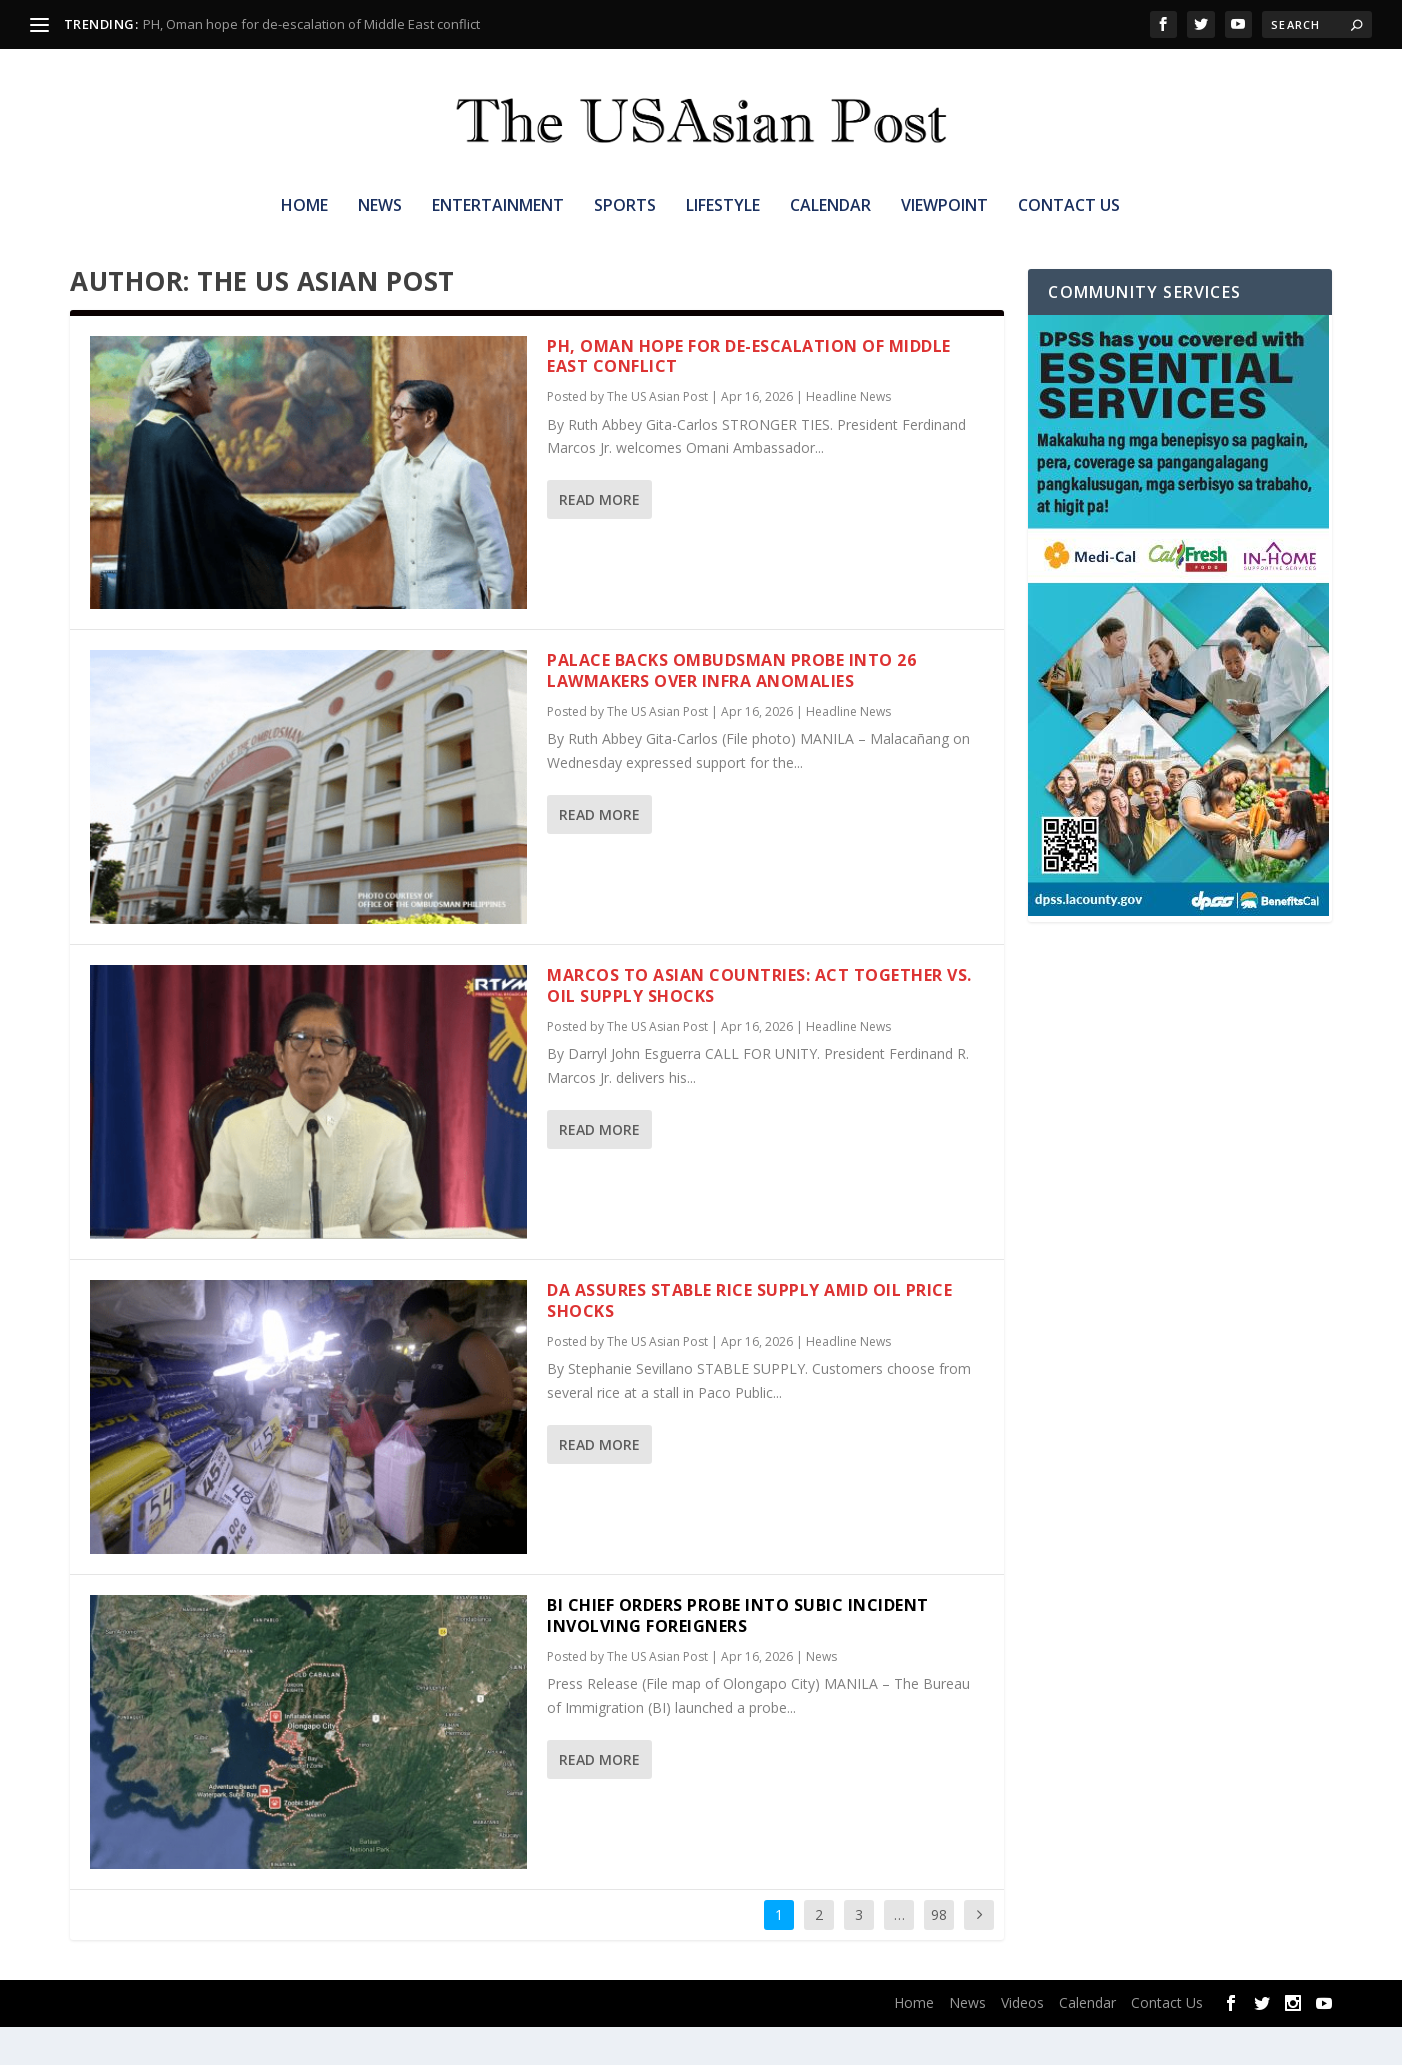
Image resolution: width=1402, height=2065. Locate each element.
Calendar (830, 206)
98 (939, 1952)
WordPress (370, 2042)
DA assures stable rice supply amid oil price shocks (749, 1338)
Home (304, 206)
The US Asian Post (657, 434)
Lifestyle (723, 206)
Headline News (848, 434)
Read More (599, 537)
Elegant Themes (198, 2042)
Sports (625, 206)
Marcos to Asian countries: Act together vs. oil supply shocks (759, 1023)
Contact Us (1069, 206)
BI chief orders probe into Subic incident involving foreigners (738, 1653)
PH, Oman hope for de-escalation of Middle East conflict (311, 24)
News (380, 206)
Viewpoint (944, 206)
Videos (1022, 2040)
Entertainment (498, 206)
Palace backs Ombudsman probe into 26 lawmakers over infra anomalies (731, 708)
